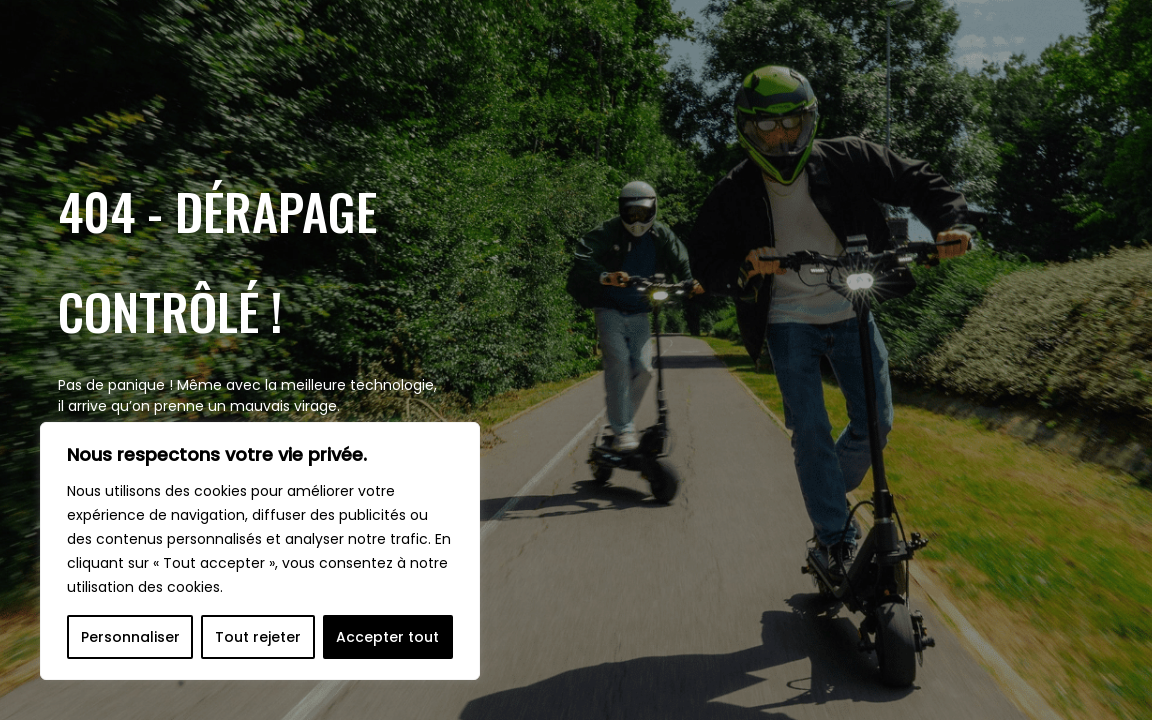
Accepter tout (387, 637)
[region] (260, 551)
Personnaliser (130, 637)
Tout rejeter (258, 637)
